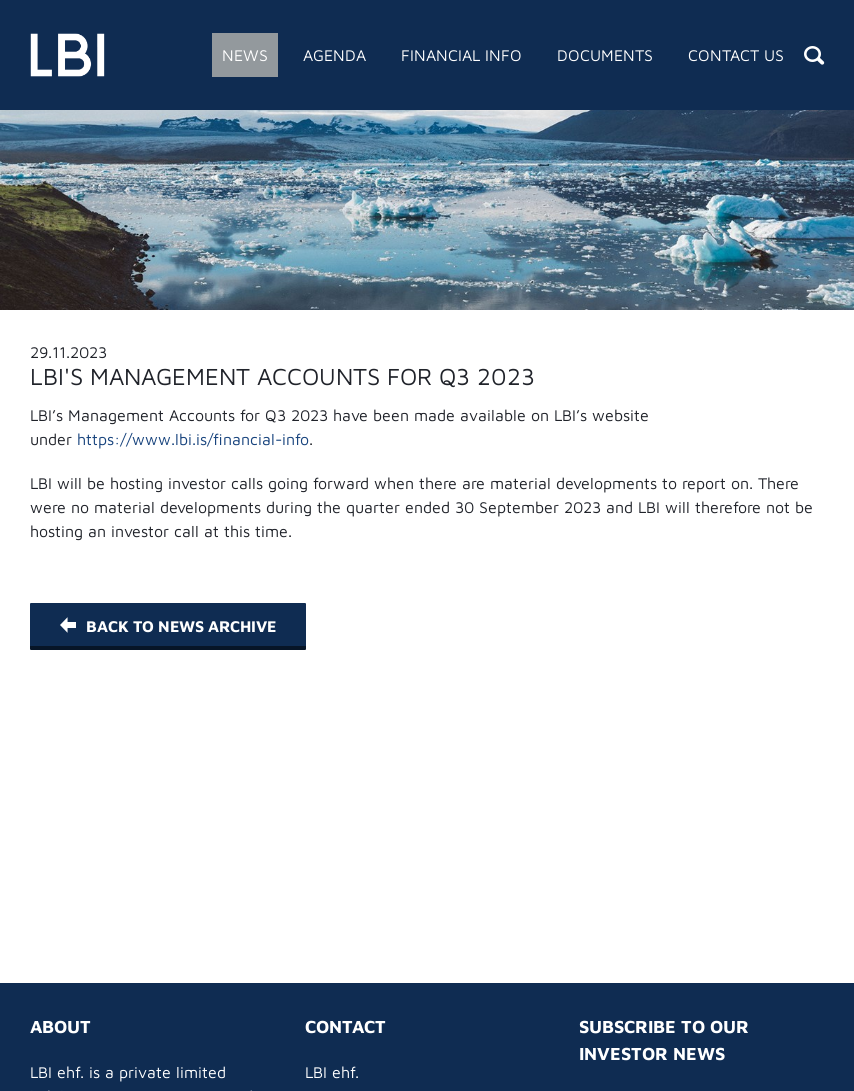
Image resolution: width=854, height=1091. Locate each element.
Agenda (334, 55)
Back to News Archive (168, 626)
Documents (605, 55)
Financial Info (461, 55)
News (245, 55)
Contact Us (736, 55)
